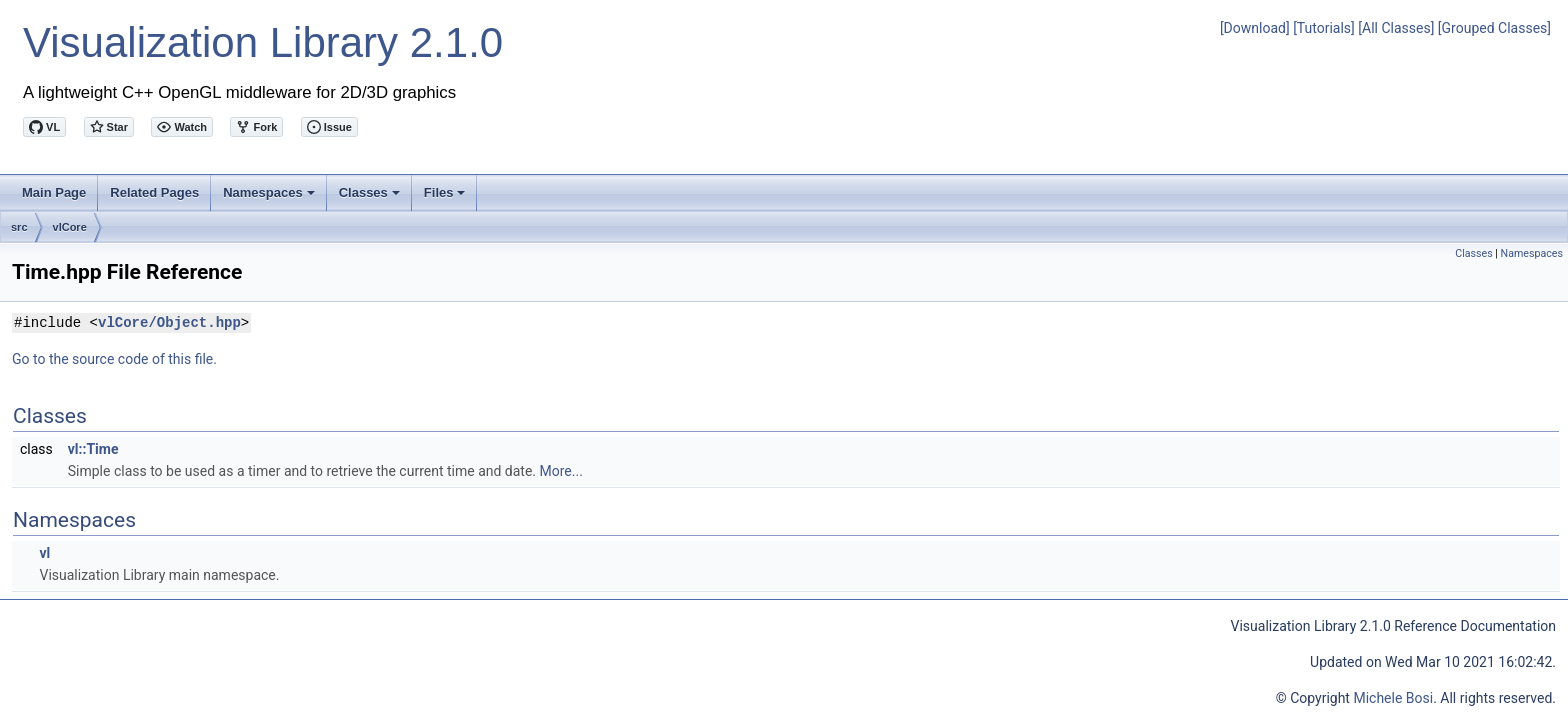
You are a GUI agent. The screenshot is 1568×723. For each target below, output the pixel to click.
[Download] (1255, 28)
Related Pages (154, 192)
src (19, 227)
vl (44, 553)
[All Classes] (1396, 28)
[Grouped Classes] (1494, 28)
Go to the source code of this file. (114, 359)
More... (561, 471)
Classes (371, 198)
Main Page (54, 192)
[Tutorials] (1324, 28)
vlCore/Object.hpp (169, 322)
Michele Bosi (1393, 698)
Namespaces (270, 198)
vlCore (70, 227)
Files (446, 198)
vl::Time (93, 449)
